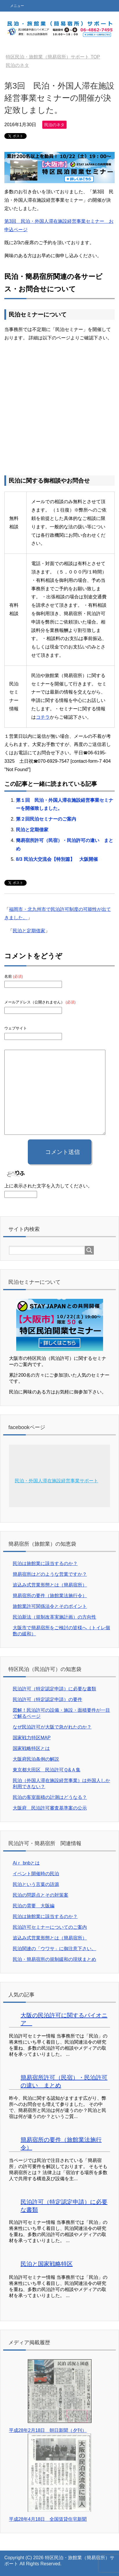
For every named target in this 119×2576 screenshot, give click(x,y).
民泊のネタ (54, 124)
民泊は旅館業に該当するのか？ (45, 1563)
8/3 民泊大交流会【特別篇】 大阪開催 (57, 859)
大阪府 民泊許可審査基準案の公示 (50, 1807)
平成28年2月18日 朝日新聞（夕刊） (48, 2430)
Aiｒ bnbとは (26, 1862)
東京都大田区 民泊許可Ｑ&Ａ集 (46, 1769)
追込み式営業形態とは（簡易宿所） (50, 1584)
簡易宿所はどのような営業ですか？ (50, 1574)
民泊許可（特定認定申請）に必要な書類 (54, 1688)
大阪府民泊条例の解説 (36, 1759)
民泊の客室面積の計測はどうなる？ (50, 1797)
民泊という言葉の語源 (36, 1884)
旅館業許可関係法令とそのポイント (50, 1606)
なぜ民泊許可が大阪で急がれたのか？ (52, 1726)
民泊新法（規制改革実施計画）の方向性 (54, 1617)
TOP (53, 56)
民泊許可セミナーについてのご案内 (50, 1927)
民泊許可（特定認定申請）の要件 (47, 1699)
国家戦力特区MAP (32, 1737)
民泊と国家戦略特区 (47, 2264)
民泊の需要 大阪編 (33, 1905)
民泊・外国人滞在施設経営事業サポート (56, 1480)
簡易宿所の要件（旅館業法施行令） (50, 1595)
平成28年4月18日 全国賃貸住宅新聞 (48, 2519)
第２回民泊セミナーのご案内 (46, 819)
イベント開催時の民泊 (36, 1873)
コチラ (43, 717)
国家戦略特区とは (31, 1748)
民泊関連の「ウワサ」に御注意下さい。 (54, 1948)
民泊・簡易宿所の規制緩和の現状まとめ (54, 1959)
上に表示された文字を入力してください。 (48, 1185)
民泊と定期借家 (32, 829)
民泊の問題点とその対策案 (40, 1895)
